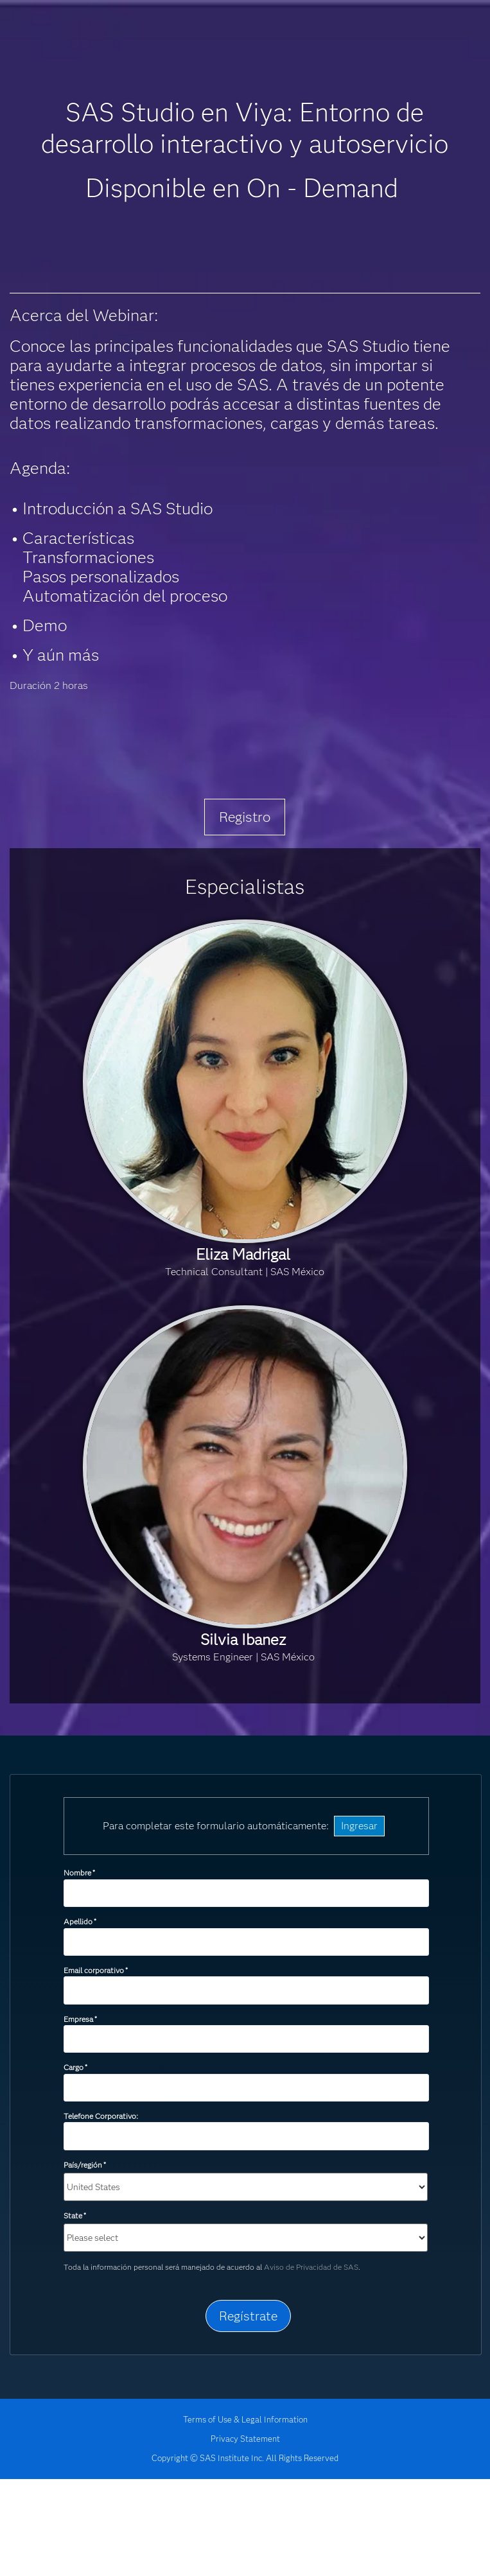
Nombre (79, 1872)
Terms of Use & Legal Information (245, 2419)
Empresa (80, 2019)
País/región (85, 2165)
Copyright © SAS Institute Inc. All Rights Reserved (245, 2458)
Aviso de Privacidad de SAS (311, 2267)
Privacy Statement (245, 2438)
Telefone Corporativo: (101, 2116)
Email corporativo (96, 1970)
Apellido (80, 1921)
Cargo (75, 2067)
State (75, 2215)
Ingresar (359, 1826)
